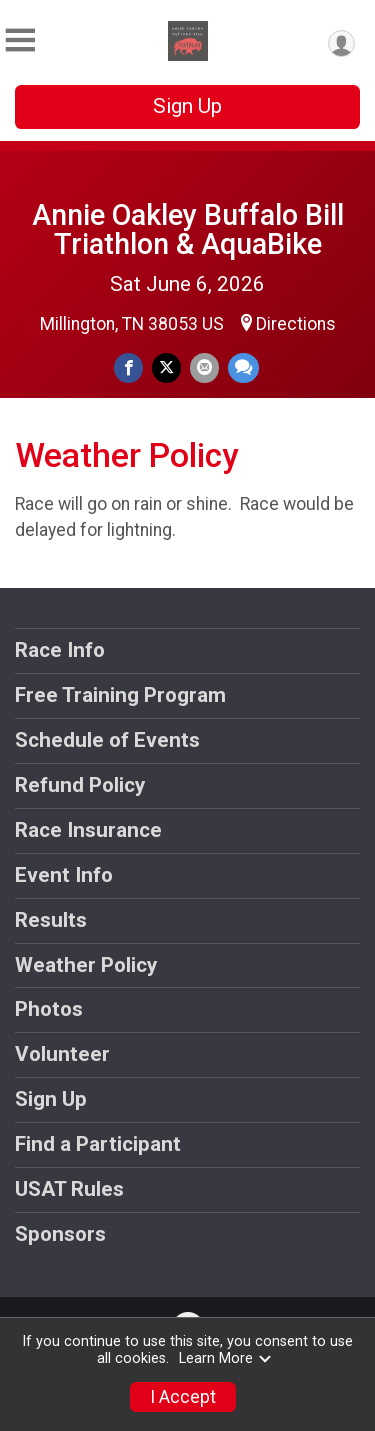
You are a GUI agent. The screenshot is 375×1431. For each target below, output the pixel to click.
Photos (49, 1009)
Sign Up (187, 106)
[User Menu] (341, 43)
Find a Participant (98, 1144)
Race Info (60, 650)
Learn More (226, 1358)
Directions (296, 324)
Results (51, 920)
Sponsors (60, 1234)
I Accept (183, 1397)
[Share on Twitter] (166, 367)
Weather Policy (86, 965)
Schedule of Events (107, 740)
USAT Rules (69, 1189)
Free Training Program (120, 695)
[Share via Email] (204, 367)
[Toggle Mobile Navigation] (20, 40)
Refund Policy (80, 785)
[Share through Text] (243, 367)
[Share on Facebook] (128, 367)
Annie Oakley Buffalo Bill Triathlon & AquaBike (188, 229)
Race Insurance (88, 830)
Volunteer (62, 1054)
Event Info (64, 875)
